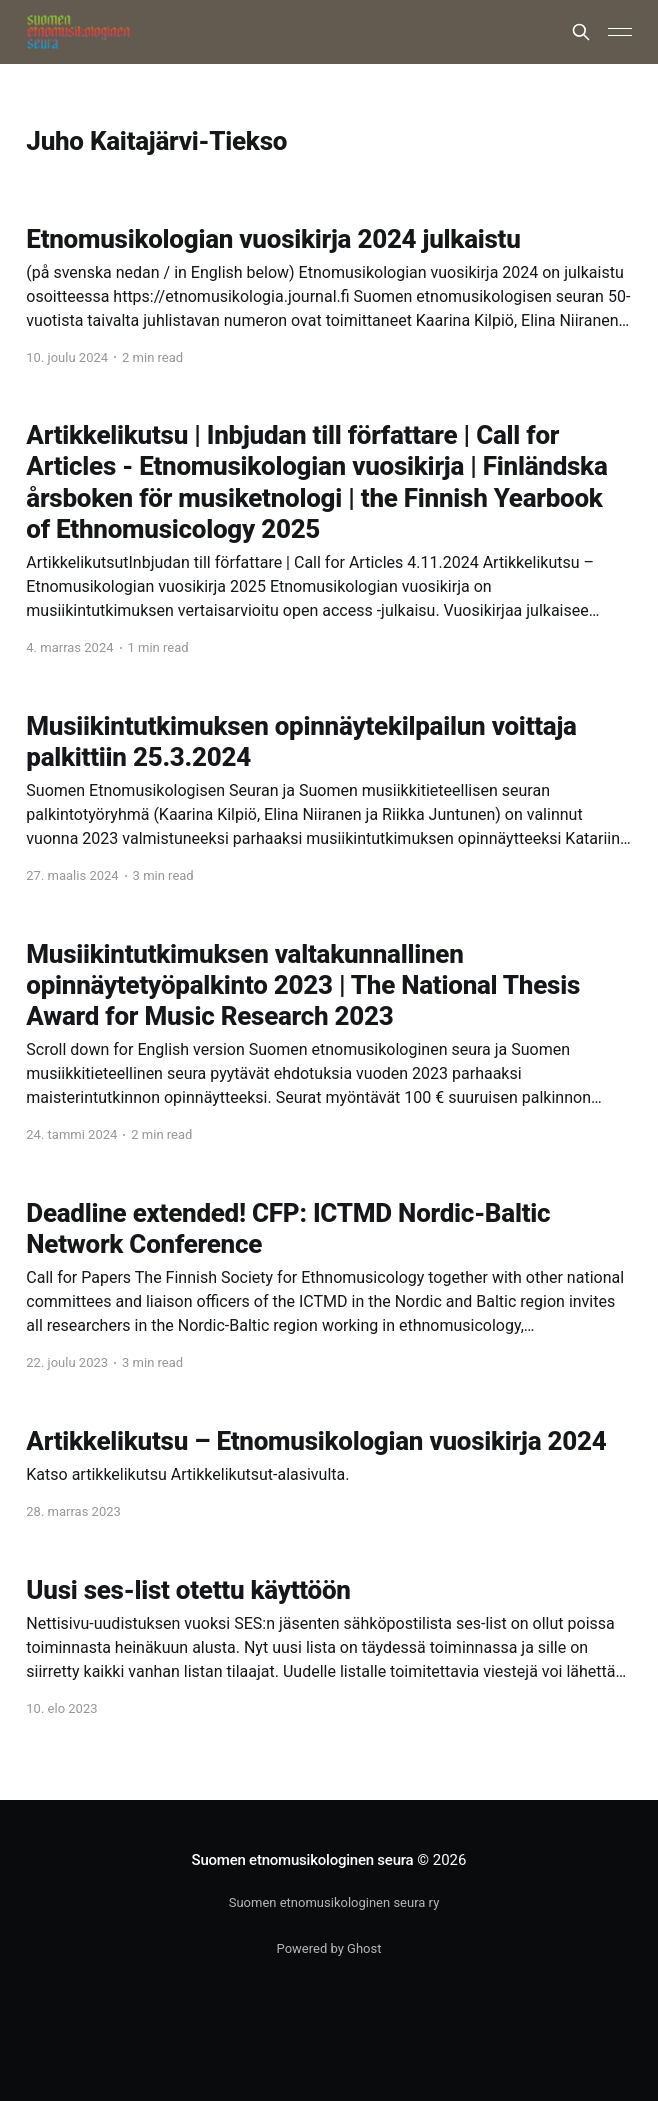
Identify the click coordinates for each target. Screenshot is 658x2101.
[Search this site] (581, 32)
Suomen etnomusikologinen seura (303, 1860)
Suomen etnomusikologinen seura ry (334, 1902)
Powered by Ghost (329, 1948)
